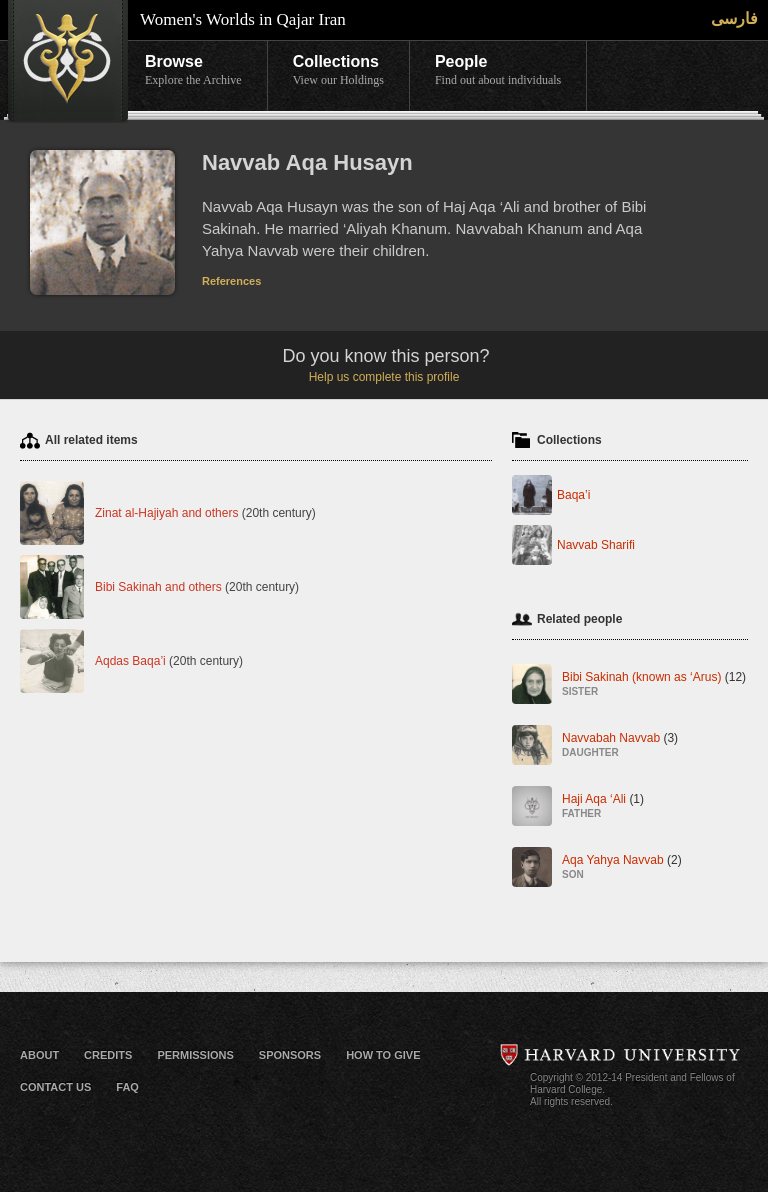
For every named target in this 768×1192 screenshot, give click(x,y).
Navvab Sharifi (596, 545)
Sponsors (290, 1055)
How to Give (383, 1055)
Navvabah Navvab (620, 746)
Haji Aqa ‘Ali (603, 807)
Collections (338, 71)
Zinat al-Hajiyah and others (166, 513)
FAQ (127, 1087)
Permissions (195, 1055)
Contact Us (55, 1087)
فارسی (734, 18)
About (39, 1055)
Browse (193, 71)
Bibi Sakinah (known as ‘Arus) (654, 685)
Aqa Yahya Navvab (622, 868)
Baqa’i (573, 495)
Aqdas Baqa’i (130, 661)
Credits (108, 1055)
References (231, 281)
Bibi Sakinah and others (158, 587)
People (498, 71)
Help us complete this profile (384, 377)
